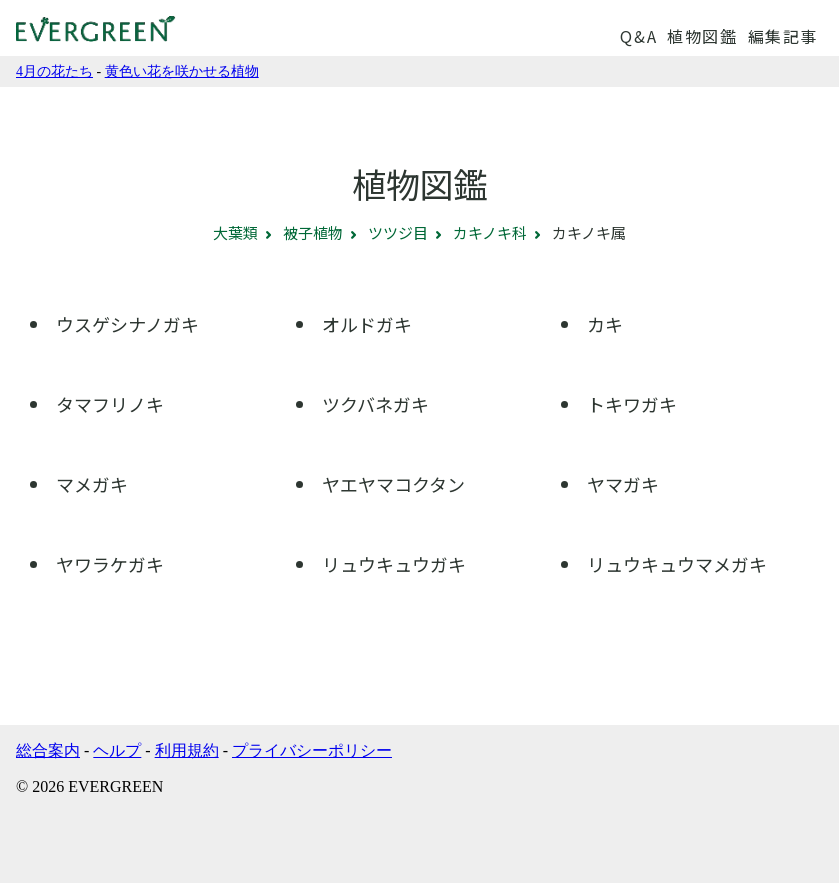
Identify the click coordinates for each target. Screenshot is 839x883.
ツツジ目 (398, 232)
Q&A (638, 36)
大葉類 (235, 232)
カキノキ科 (490, 232)
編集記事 (783, 36)
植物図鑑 (702, 36)
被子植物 (313, 232)
